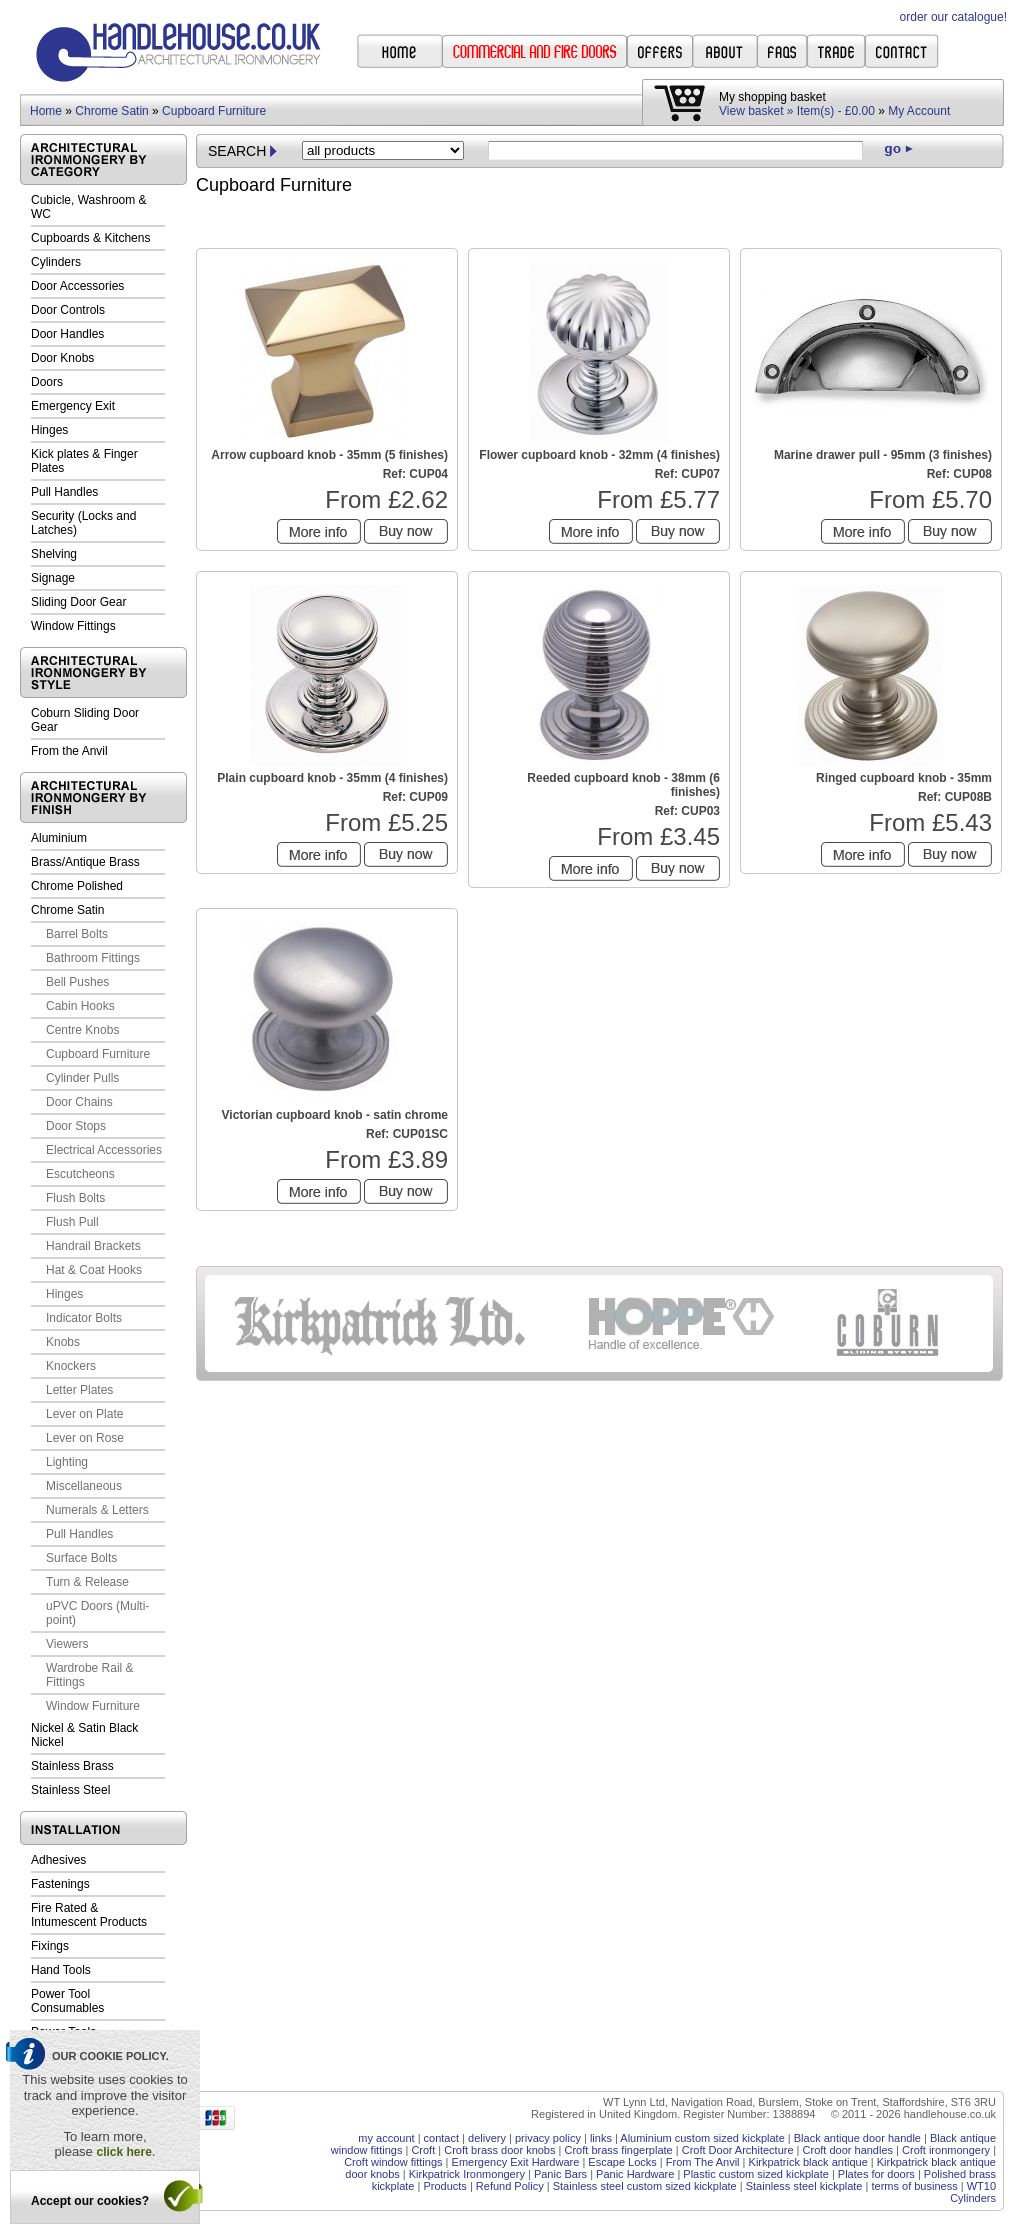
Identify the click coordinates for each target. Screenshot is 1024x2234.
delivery (487, 2138)
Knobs (63, 1342)
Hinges (49, 430)
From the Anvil (69, 751)
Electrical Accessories (104, 1150)
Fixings (50, 1946)
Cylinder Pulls (82, 1078)
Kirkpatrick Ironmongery (467, 2174)
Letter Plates (79, 1390)
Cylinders (56, 262)
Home (46, 111)
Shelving (54, 554)
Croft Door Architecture (738, 2150)
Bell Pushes (77, 982)
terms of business (914, 2186)
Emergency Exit (73, 406)
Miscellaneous (84, 1486)
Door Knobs (62, 358)
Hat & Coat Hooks (94, 1270)
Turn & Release (87, 1582)
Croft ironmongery (946, 2150)
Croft (423, 2150)
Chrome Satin (111, 111)
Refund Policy (510, 2186)
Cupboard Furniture (214, 111)
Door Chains (79, 1102)
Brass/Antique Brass (85, 862)
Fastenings (60, 1884)
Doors (47, 382)
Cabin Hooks (80, 1006)
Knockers (71, 1366)
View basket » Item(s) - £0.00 (797, 111)
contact (441, 2138)
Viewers (67, 1644)
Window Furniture (93, 1706)
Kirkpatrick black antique (808, 2162)
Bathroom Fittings (93, 958)
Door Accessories (77, 286)
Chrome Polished (77, 886)
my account (386, 2138)
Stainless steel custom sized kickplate (645, 2186)
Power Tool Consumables (67, 2001)
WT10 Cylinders (973, 2192)
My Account (919, 111)
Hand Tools (61, 1970)
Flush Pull (72, 1222)
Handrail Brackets (93, 1246)
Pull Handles (64, 492)
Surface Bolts (81, 1558)
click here (123, 2152)
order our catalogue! (953, 17)
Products (444, 2186)
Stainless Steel (70, 1790)
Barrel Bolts (77, 934)
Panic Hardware (635, 2174)
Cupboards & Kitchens (90, 238)
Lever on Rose (85, 1438)
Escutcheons (80, 1174)
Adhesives (58, 1860)
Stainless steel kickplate (804, 2186)
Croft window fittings (393, 2162)
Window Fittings (73, 626)
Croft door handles (848, 2150)
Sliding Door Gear (78, 602)
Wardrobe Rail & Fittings (90, 1675)
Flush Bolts (75, 1198)
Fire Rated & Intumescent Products (89, 1915)
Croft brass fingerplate (618, 2150)
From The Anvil (703, 2162)
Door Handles (67, 334)
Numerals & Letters (97, 1510)
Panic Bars (560, 2174)
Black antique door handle (857, 2138)
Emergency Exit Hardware (516, 2162)
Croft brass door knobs (499, 2150)
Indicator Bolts (84, 1318)
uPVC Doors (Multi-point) (97, 1613)
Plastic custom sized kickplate (756, 2174)
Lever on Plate (84, 1414)
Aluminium (59, 838)
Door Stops (76, 1126)
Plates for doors (876, 2174)
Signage (53, 578)
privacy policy (548, 2138)
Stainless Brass (72, 1766)
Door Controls (68, 310)
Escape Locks (622, 2162)
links (601, 2138)
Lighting (67, 1462)
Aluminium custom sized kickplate (702, 2138)
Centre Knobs (82, 1030)
